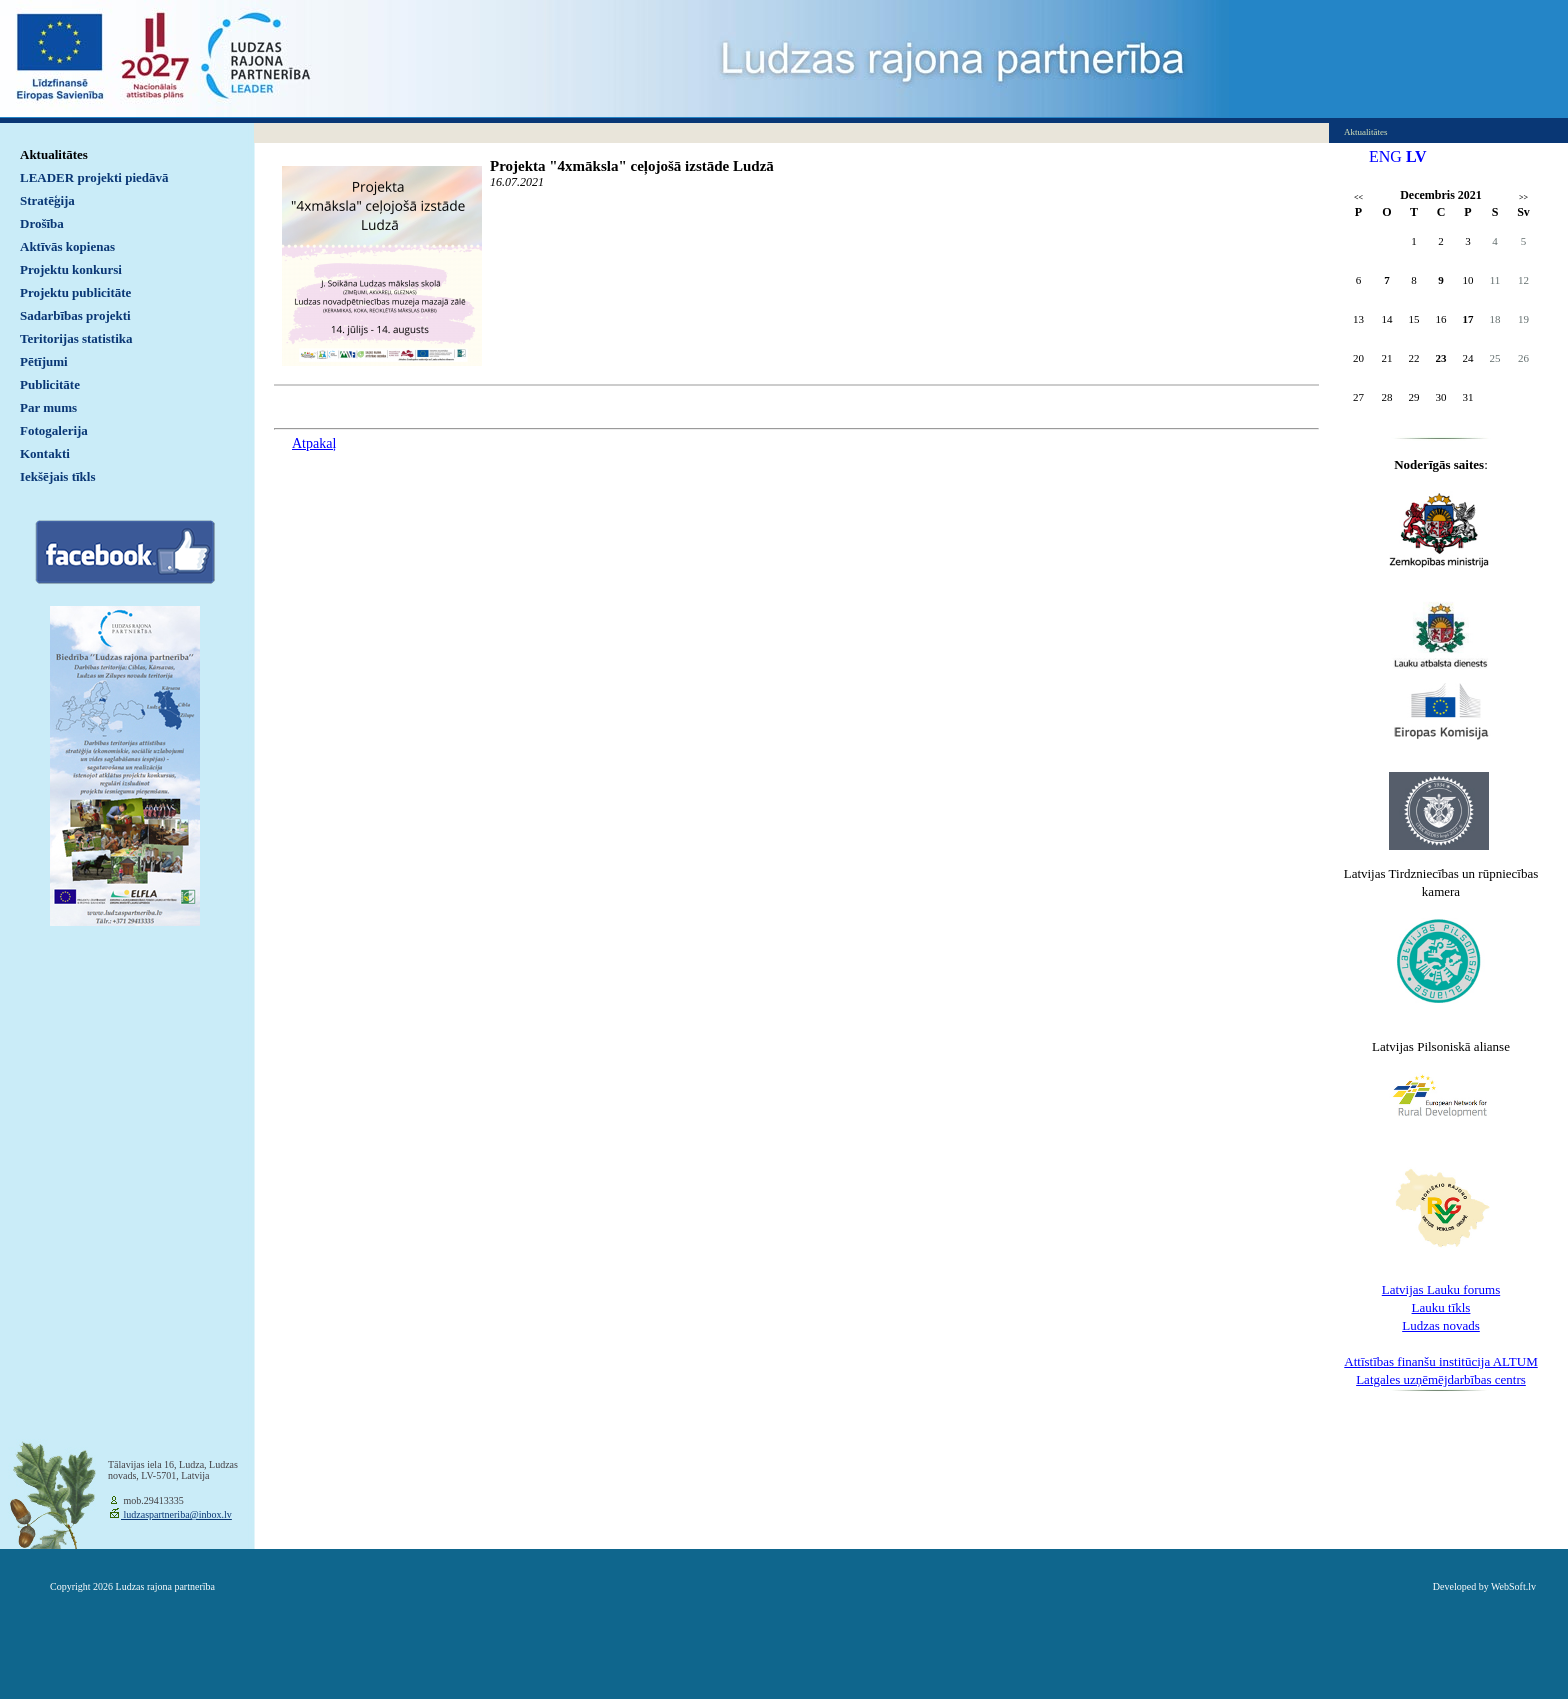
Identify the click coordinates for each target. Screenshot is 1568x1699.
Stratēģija (47, 200)
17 (1468, 319)
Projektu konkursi (71, 269)
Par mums (48, 407)
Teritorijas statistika (76, 338)
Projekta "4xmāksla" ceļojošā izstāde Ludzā (632, 166)
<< (1358, 197)
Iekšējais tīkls (57, 476)
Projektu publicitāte (75, 292)
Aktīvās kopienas (67, 246)
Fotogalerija (54, 430)
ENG (1385, 156)
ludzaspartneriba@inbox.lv (176, 1514)
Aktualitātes (54, 154)
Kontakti (45, 453)
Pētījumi (44, 361)
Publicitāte (50, 384)
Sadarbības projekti (75, 315)
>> (1523, 197)
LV (1416, 156)
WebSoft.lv (1513, 1586)
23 (1441, 358)
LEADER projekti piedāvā (94, 177)
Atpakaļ (314, 443)
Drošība (42, 223)
